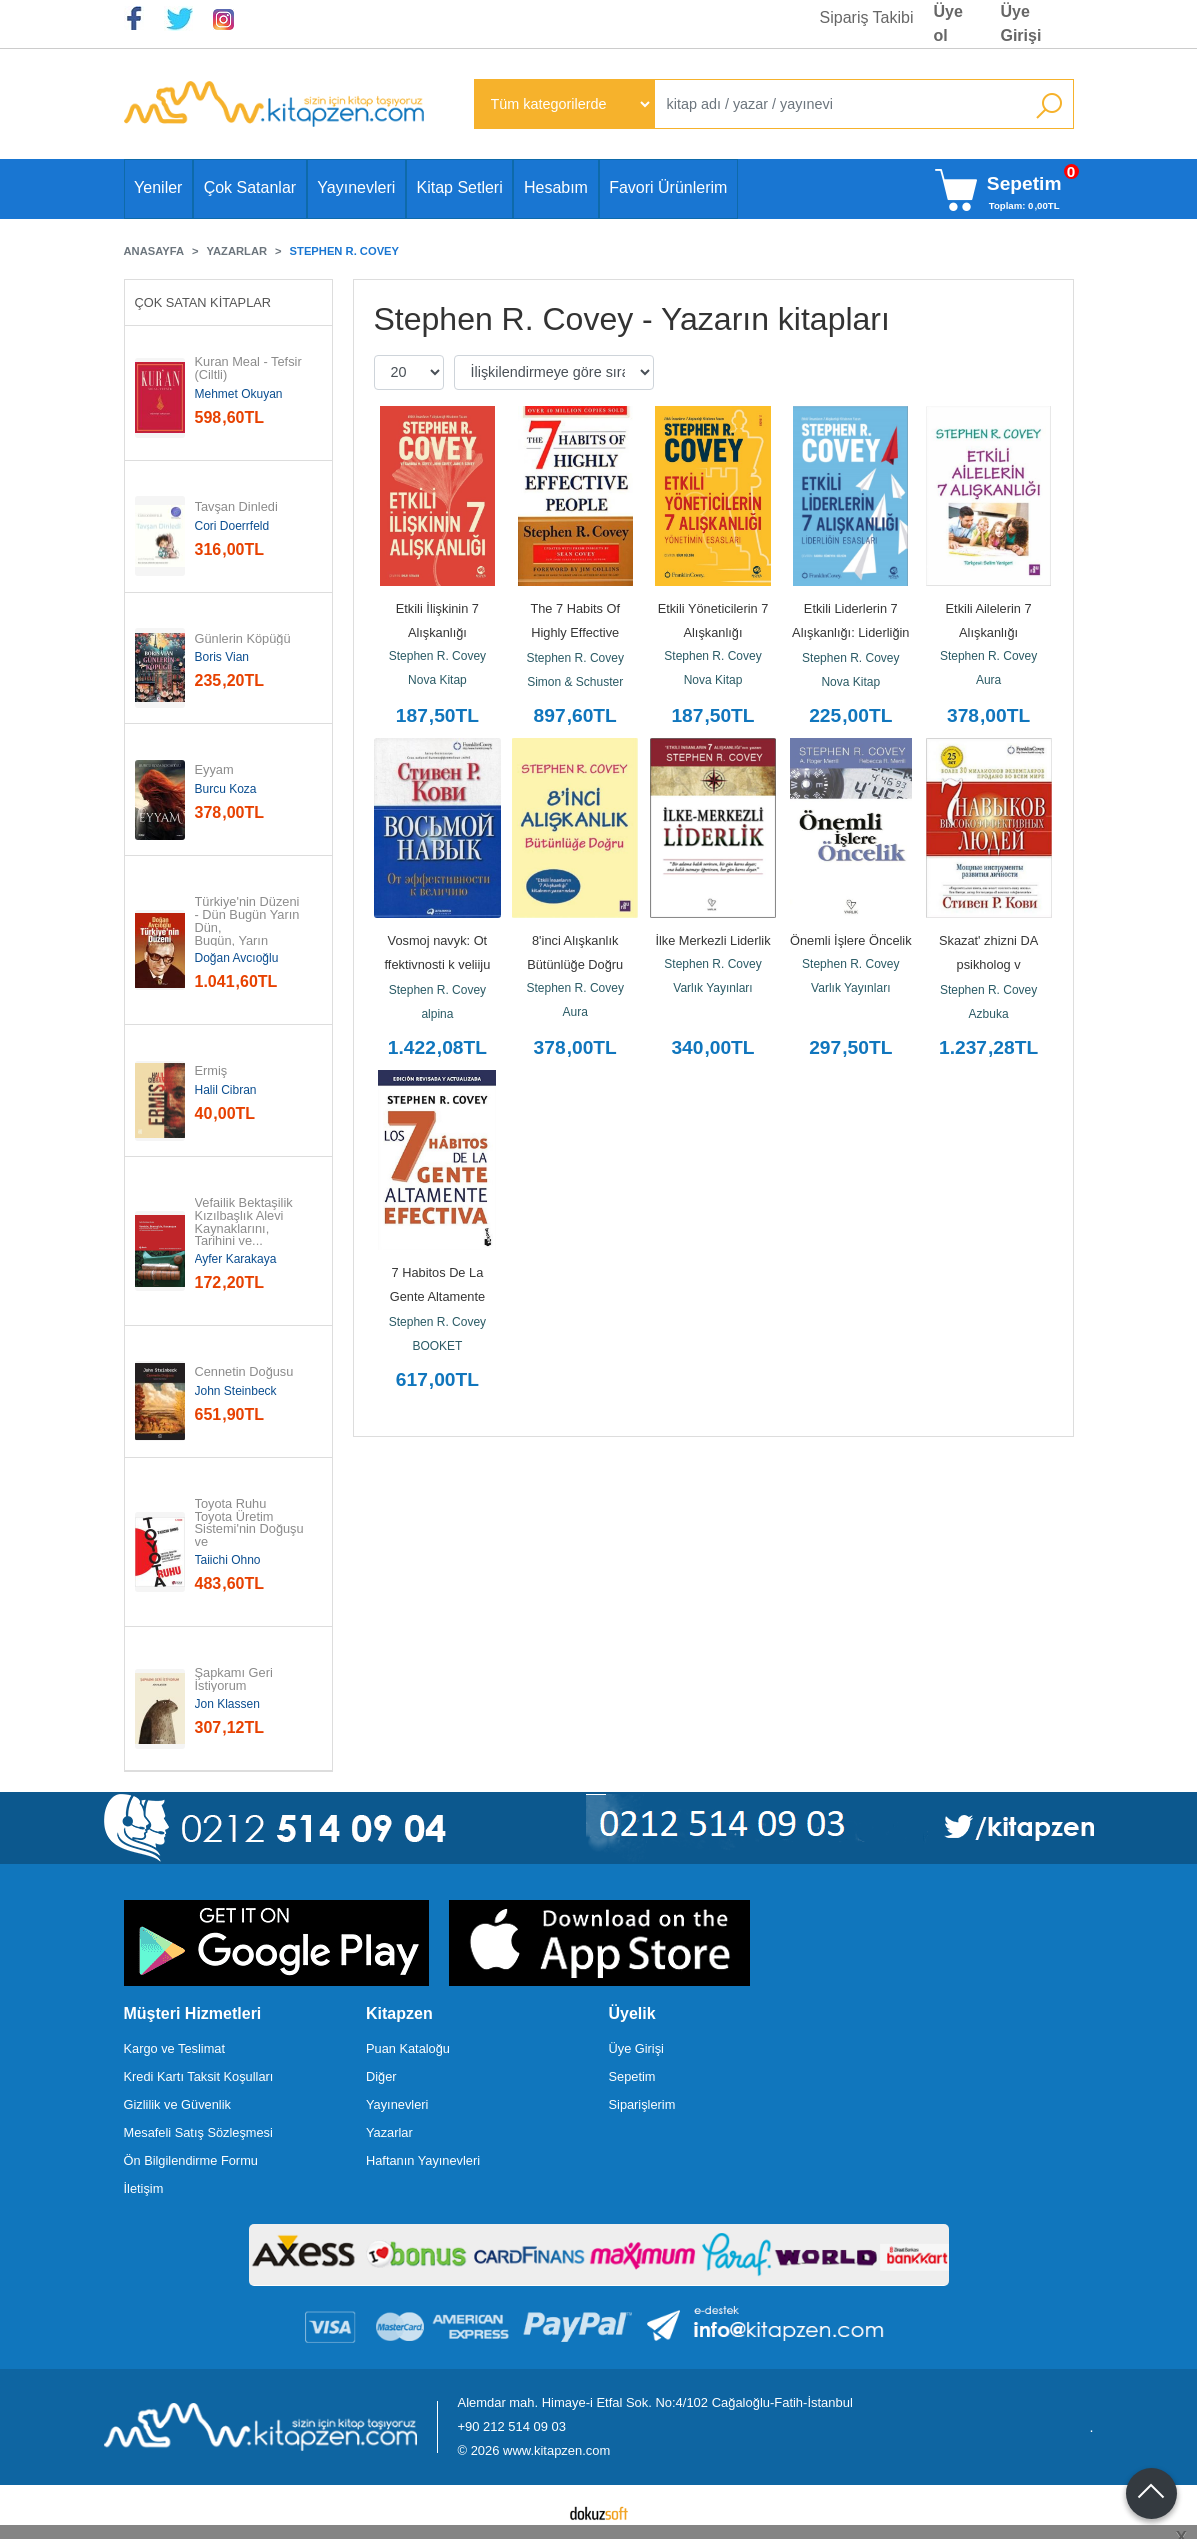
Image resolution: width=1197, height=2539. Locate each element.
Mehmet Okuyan (239, 394)
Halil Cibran (226, 1090)
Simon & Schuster (575, 682)
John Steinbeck (236, 1391)
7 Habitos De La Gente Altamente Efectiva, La (439, 1296)
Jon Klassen (227, 1704)
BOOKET (437, 1346)
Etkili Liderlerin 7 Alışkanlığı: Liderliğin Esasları (852, 632)
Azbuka (989, 1014)
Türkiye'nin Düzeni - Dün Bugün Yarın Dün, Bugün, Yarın (249, 921)
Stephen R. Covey (437, 656)
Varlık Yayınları (712, 988)
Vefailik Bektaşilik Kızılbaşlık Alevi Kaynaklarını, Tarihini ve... (246, 1222)
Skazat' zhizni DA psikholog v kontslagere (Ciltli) (989, 964)
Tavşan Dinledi (236, 507)
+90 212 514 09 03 (512, 2426)
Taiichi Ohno (228, 1560)
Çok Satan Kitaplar (203, 302)
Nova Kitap (437, 680)
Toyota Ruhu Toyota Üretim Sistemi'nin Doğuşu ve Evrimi (251, 1530)
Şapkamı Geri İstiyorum (236, 1680)
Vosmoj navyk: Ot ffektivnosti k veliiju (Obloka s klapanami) (437, 964)
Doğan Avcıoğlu (237, 958)
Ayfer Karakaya (236, 1259)
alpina (437, 1014)
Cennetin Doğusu (244, 1372)
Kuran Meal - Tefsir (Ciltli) (250, 369)
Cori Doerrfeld (232, 526)
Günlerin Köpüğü (243, 639)
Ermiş (211, 1071)
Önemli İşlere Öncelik (851, 940)
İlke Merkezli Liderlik (712, 940)
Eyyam (214, 770)
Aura (988, 680)
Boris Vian (222, 657)
